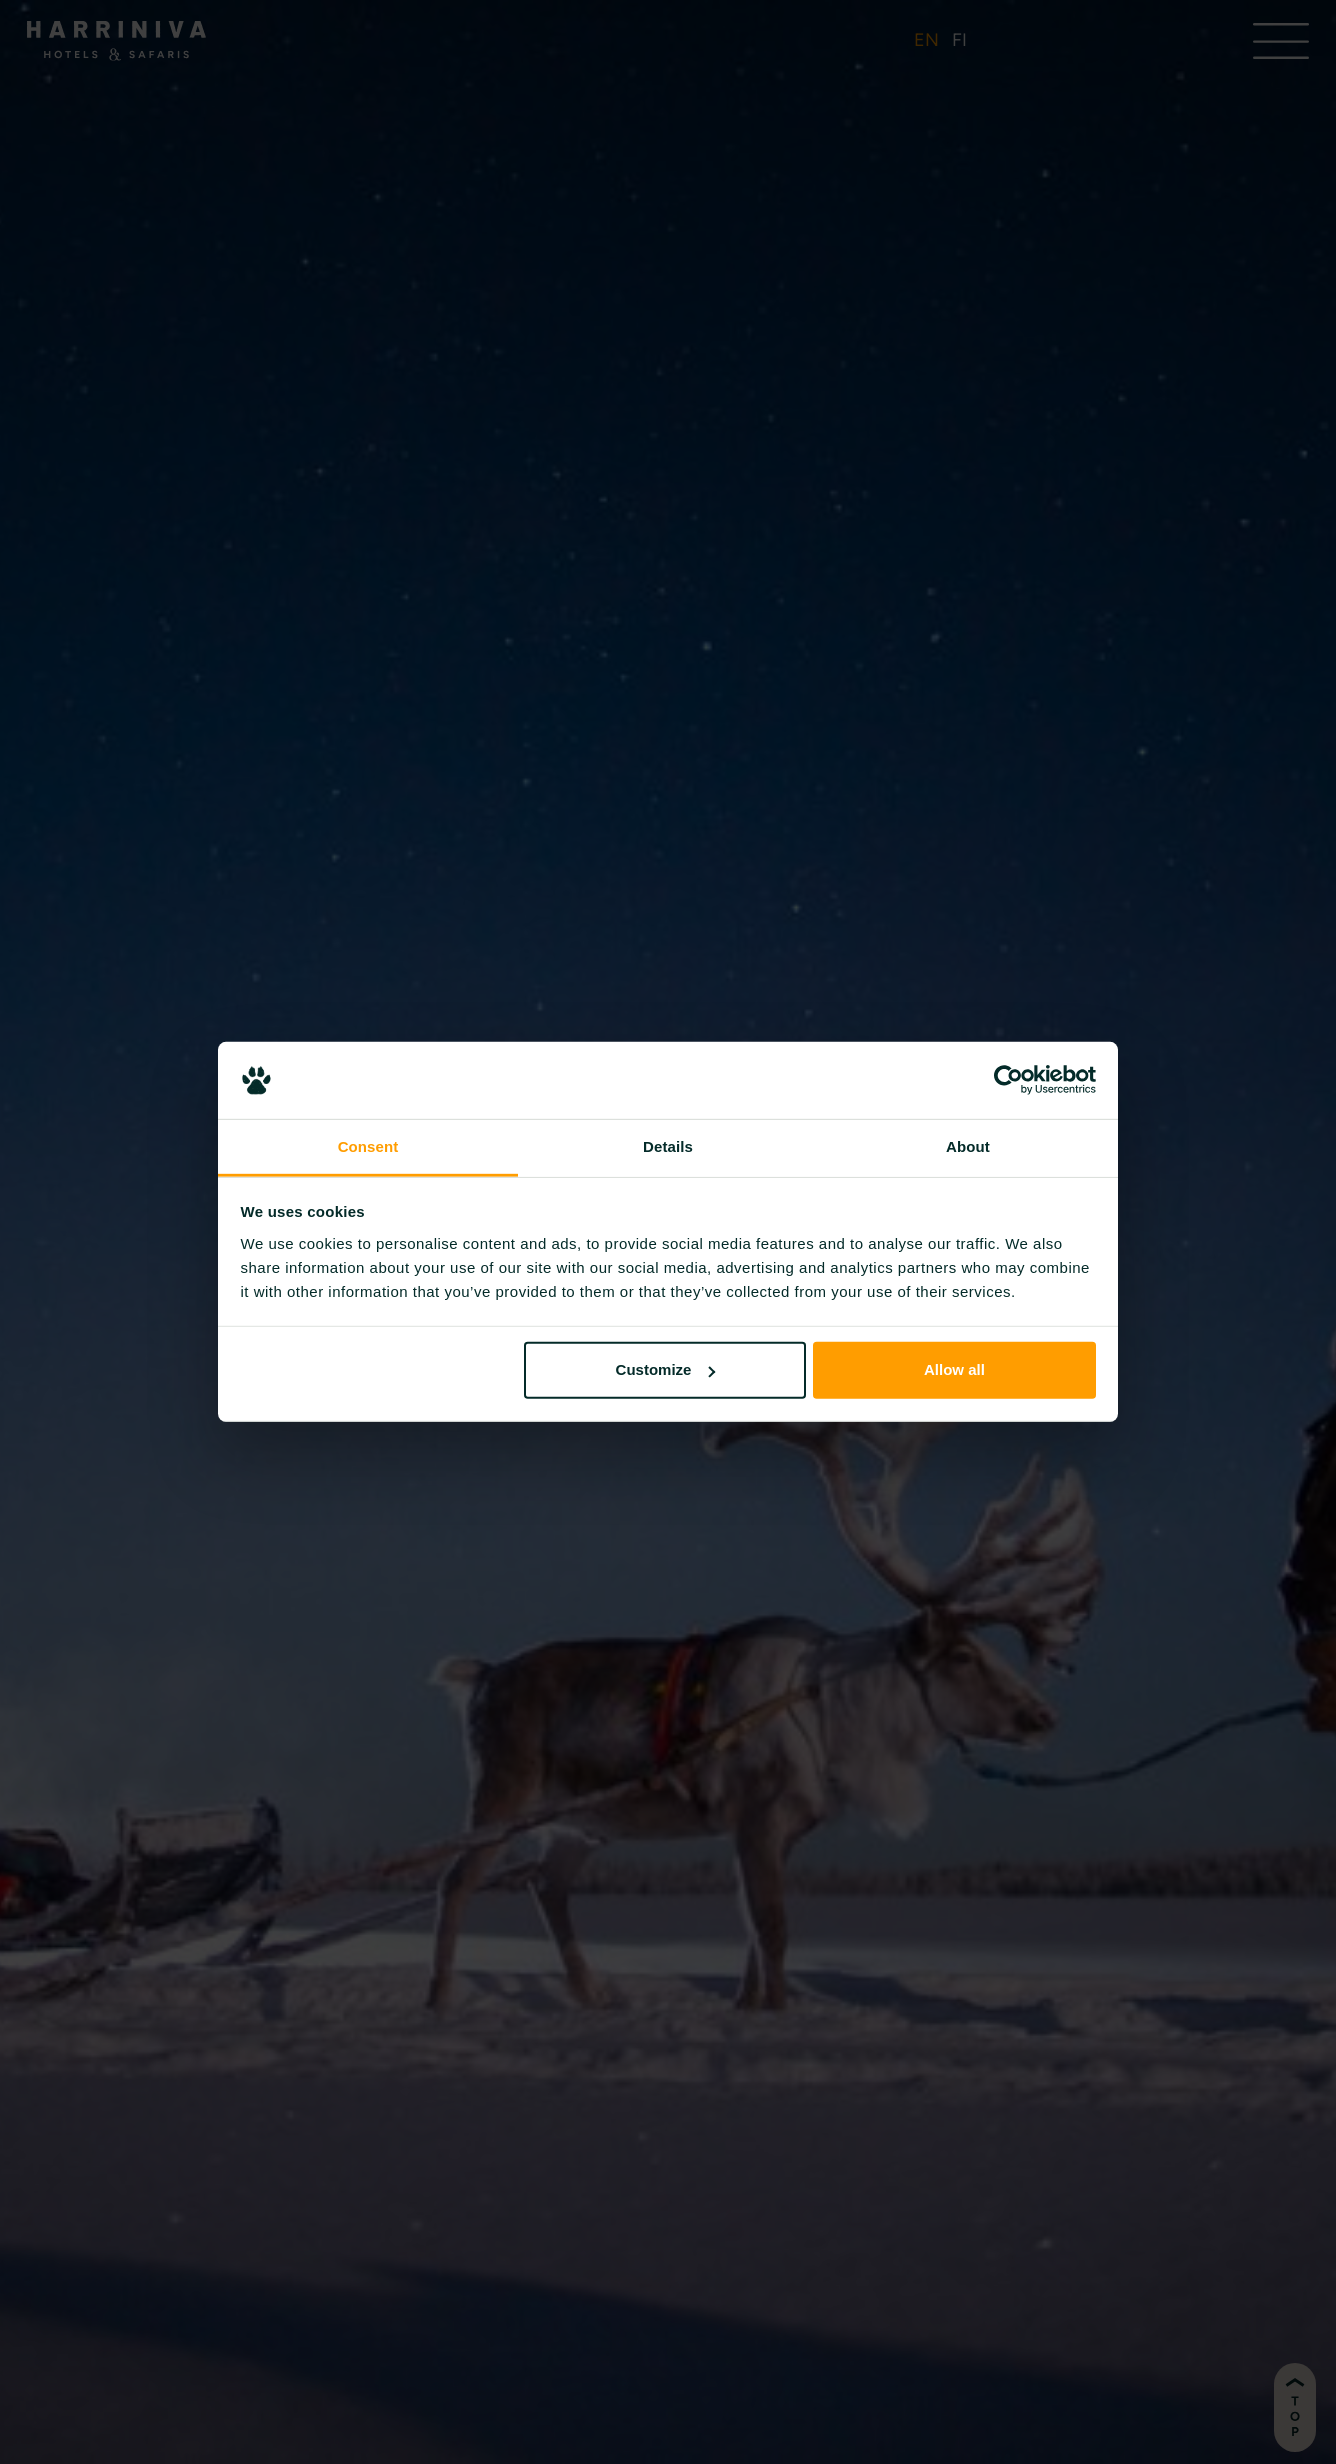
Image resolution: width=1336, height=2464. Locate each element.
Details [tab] (668, 1146)
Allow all (954, 1369)
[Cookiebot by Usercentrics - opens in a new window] (1008, 1080)
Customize (666, 1369)
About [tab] (968, 1146)
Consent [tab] (368, 1146)
